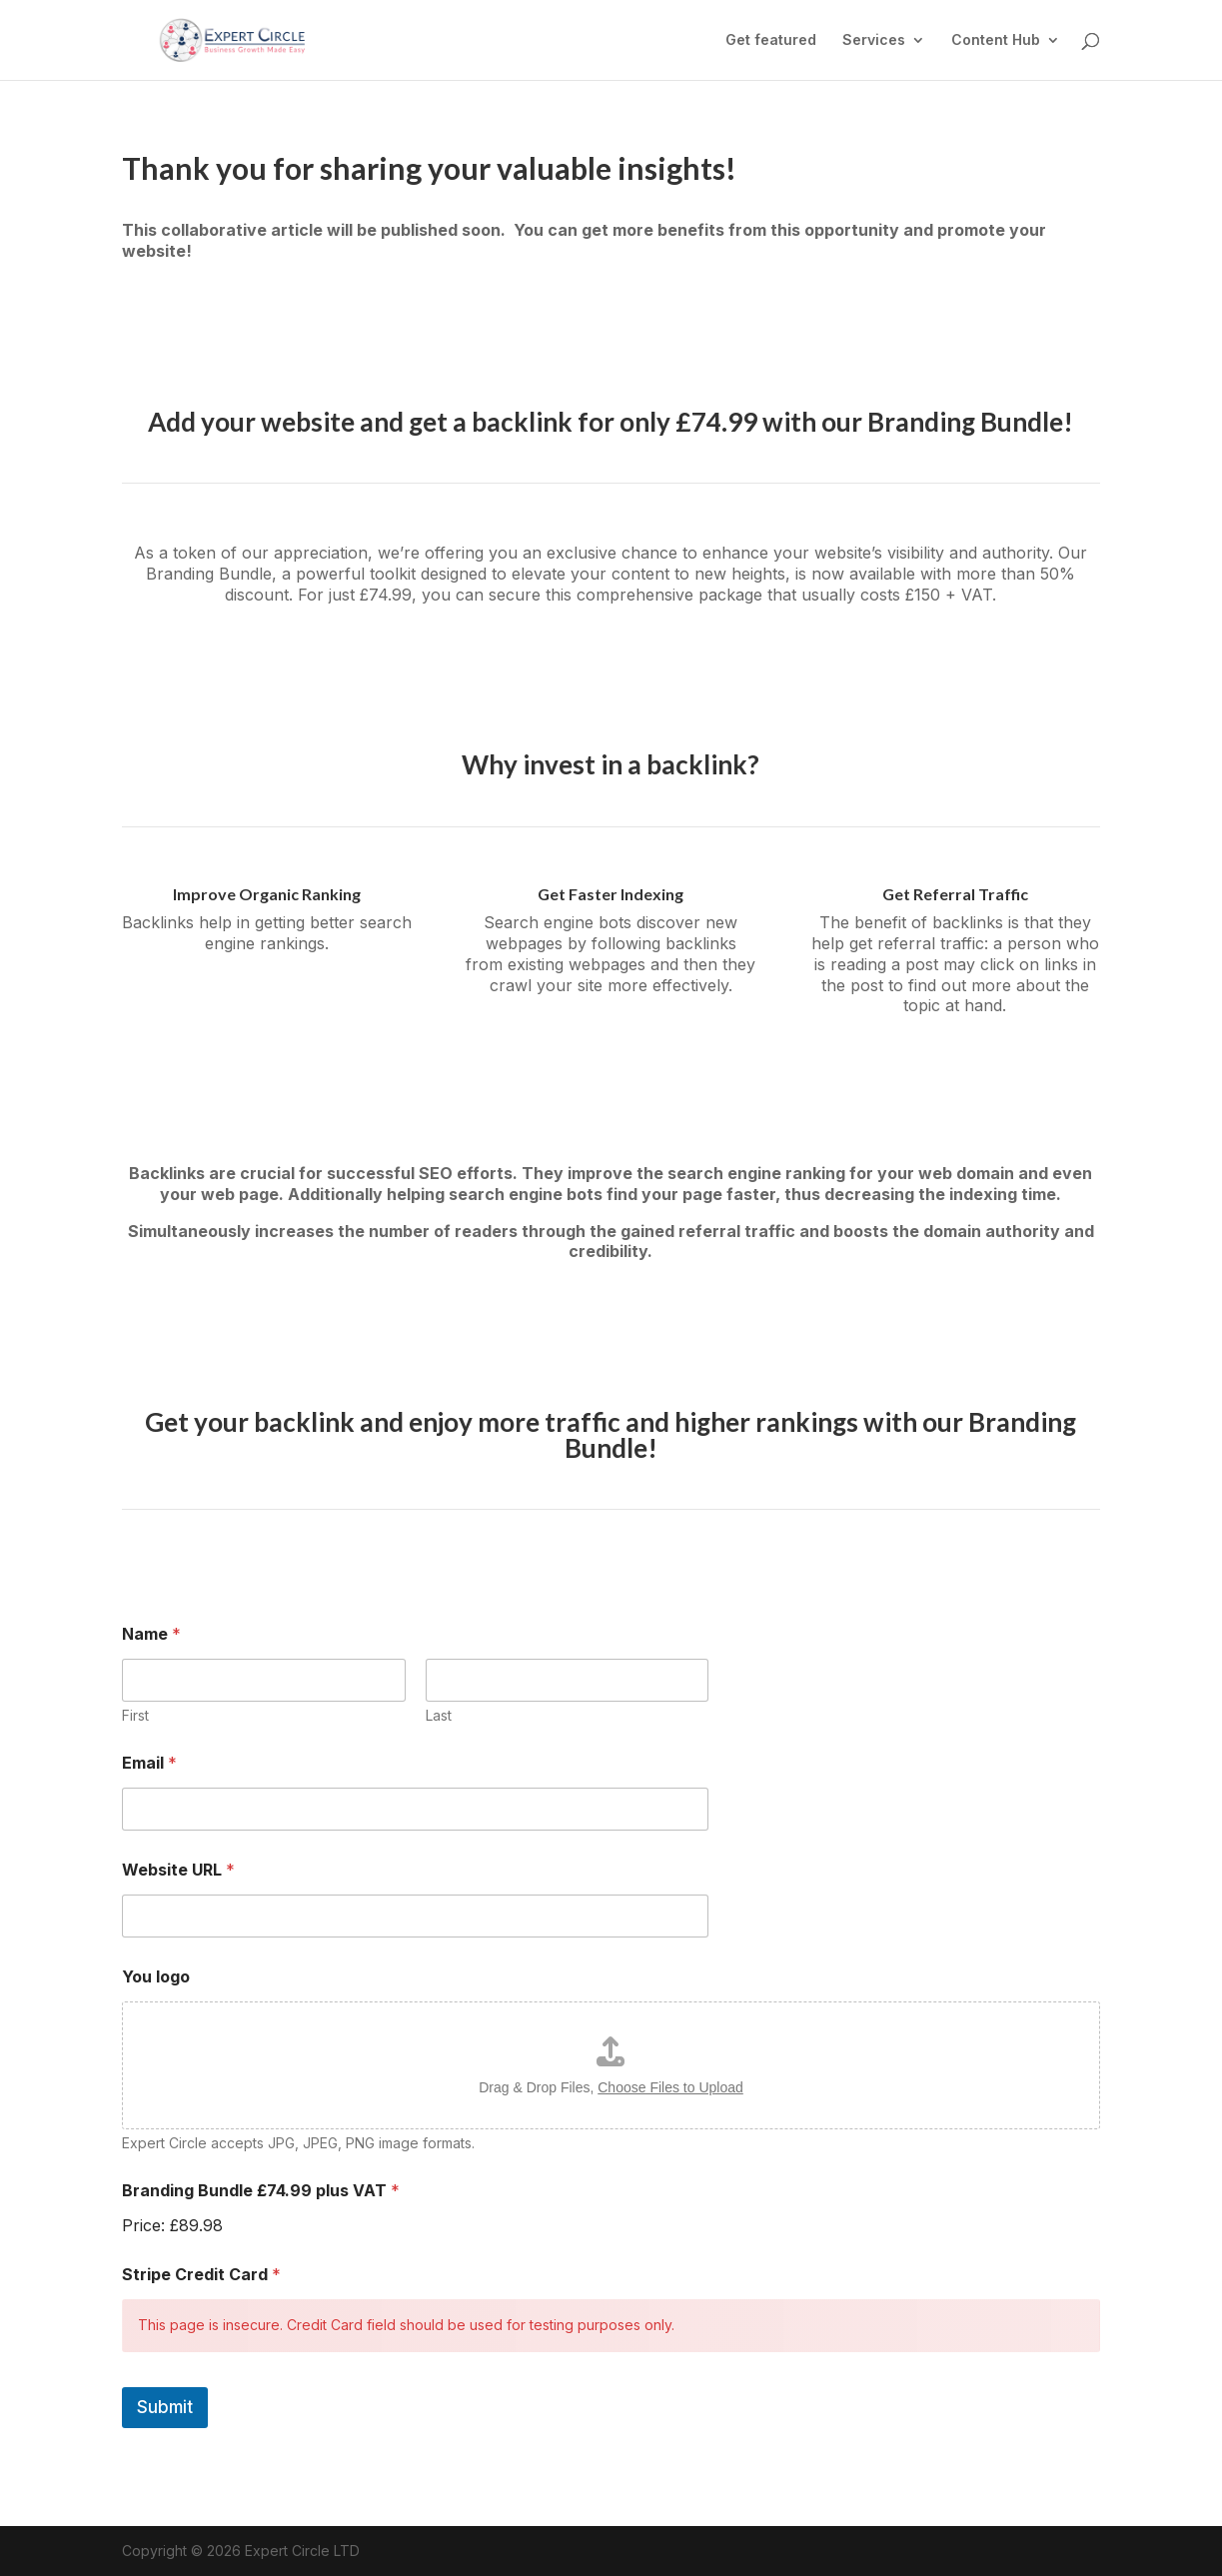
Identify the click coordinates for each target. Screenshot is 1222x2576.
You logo (156, 1976)
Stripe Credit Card (201, 2274)
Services (873, 40)
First (135, 1715)
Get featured (770, 40)
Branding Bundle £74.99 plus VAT (261, 2190)
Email (149, 1763)
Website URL (178, 1870)
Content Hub (995, 40)
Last (439, 1715)
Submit (165, 2407)
